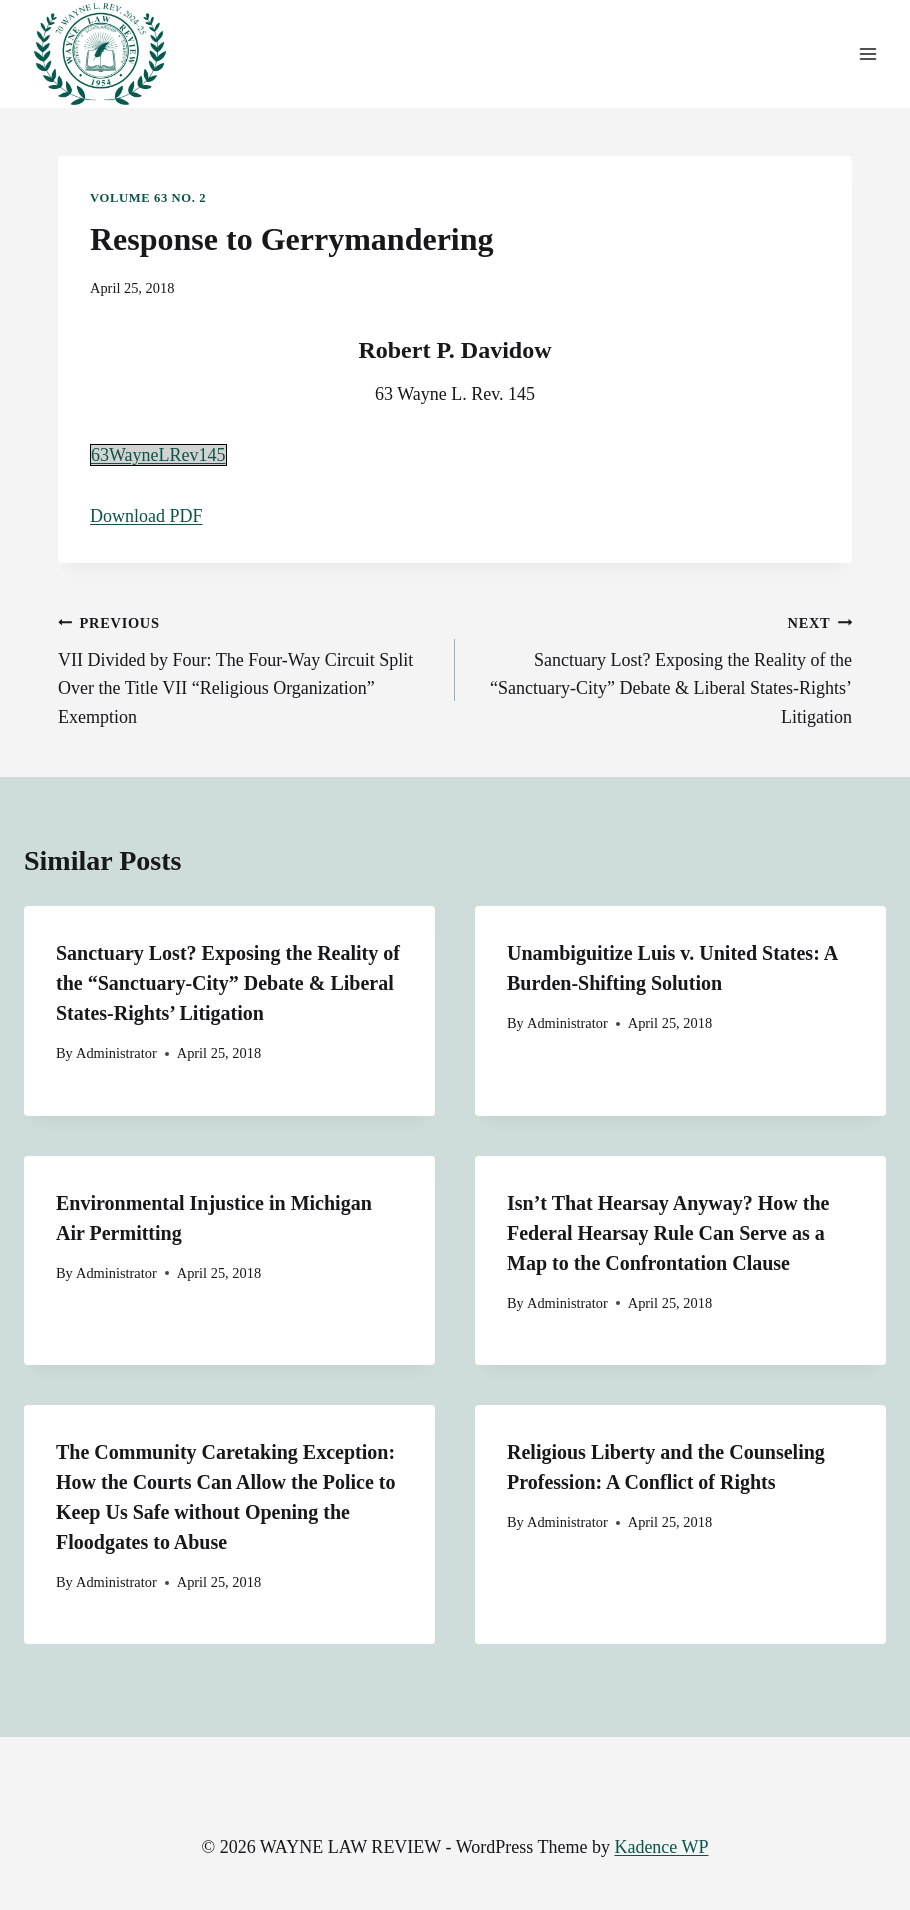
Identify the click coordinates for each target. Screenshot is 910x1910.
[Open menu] (867, 54)
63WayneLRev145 (158, 455)
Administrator (116, 1053)
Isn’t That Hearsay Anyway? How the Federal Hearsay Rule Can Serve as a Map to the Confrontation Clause (668, 1233)
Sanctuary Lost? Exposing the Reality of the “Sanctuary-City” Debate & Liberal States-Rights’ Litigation (662, 667)
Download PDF (146, 516)
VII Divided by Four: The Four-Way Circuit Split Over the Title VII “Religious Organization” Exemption (247, 667)
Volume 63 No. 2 (148, 198)
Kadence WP (661, 1847)
